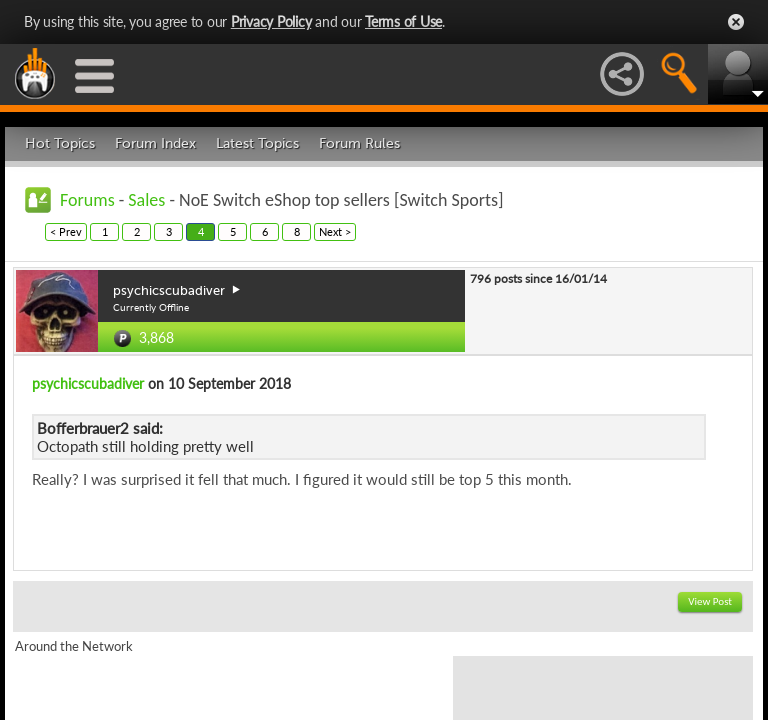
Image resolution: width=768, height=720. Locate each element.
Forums (87, 200)
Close (736, 22)
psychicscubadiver (88, 383)
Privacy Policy (271, 21)
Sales (146, 200)
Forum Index (155, 143)
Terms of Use (403, 21)
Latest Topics (257, 143)
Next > (335, 231)
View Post (710, 601)
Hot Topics (60, 143)
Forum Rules (359, 143)
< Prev (66, 231)
